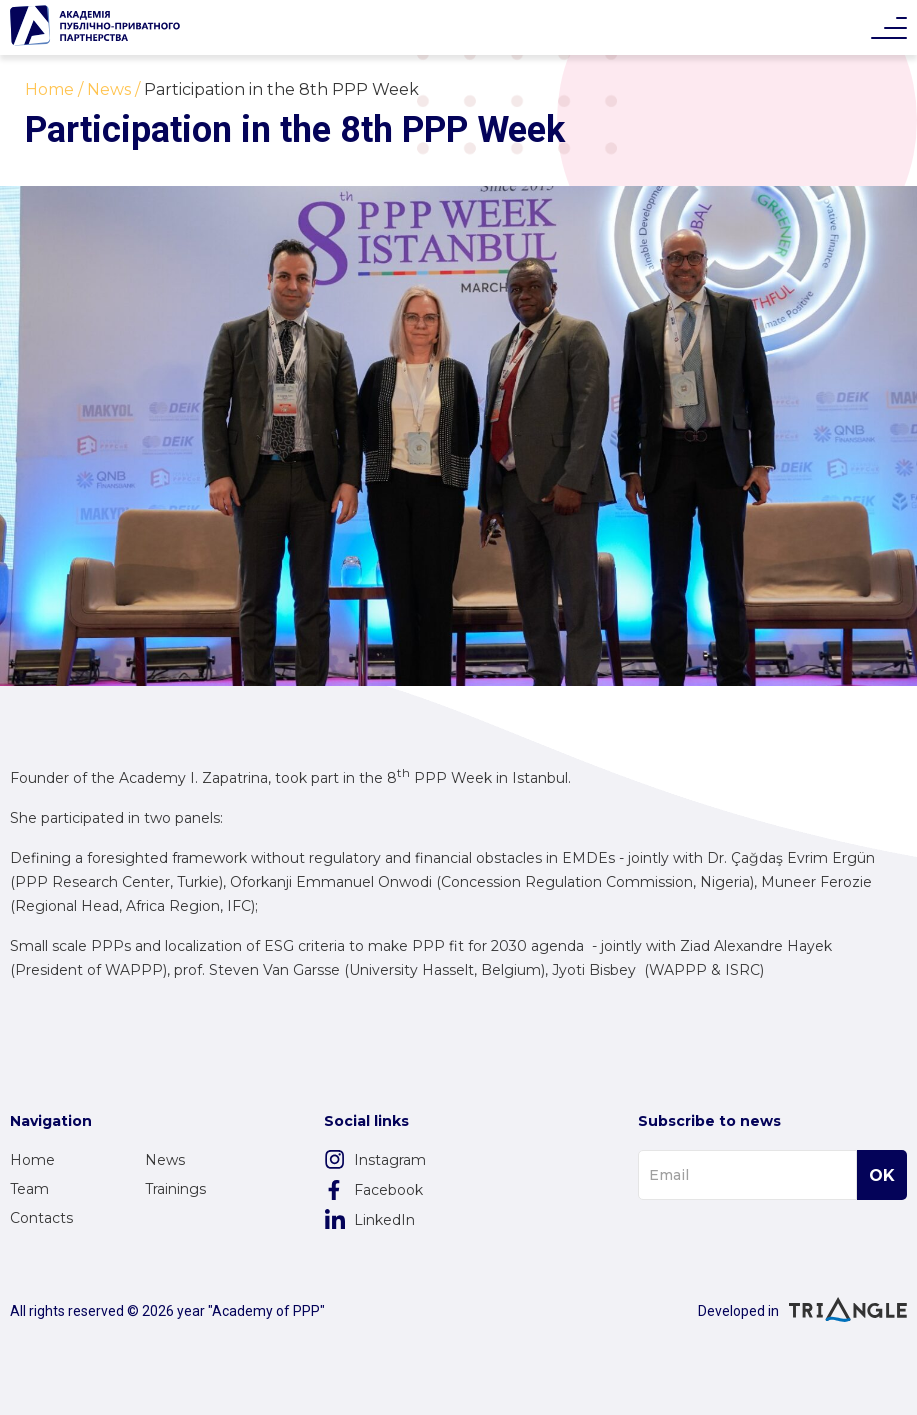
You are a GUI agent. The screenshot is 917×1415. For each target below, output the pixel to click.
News (165, 1160)
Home (32, 1160)
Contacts (41, 1218)
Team (29, 1189)
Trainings (175, 1189)
